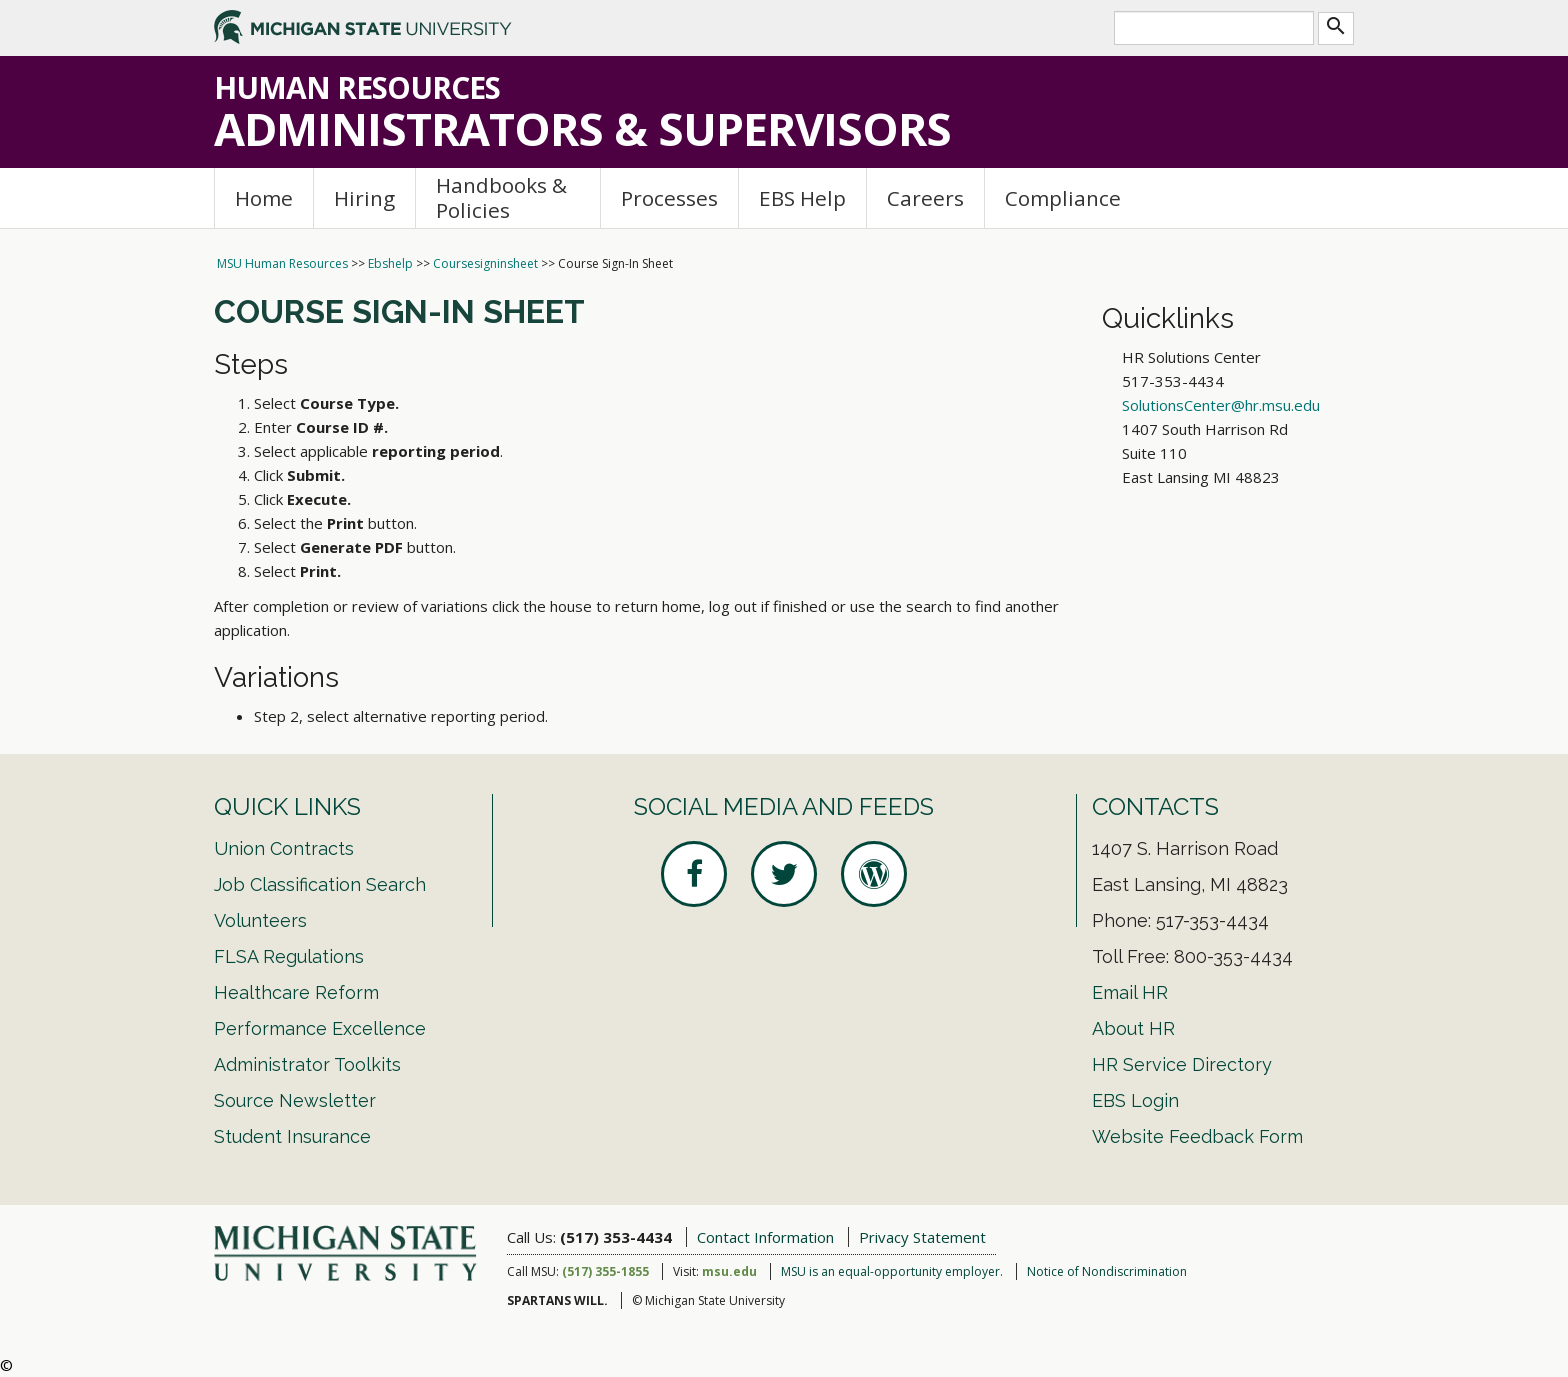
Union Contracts (284, 848)
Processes (669, 198)
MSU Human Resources (282, 263)
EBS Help (802, 198)
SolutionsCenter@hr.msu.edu (1221, 405)
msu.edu (729, 1271)
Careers (925, 198)
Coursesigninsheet (485, 263)
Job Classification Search (320, 884)
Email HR (1130, 992)
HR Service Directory (1182, 1064)
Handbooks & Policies (501, 197)
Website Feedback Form (1197, 1136)
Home (264, 198)
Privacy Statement (922, 1237)
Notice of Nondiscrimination (1107, 1271)
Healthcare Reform (296, 992)
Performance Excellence (320, 1028)
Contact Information (765, 1237)
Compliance (1063, 198)
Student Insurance (292, 1136)
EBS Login (1135, 1100)
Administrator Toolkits (307, 1064)
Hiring (364, 198)
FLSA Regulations (289, 956)
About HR (1133, 1028)
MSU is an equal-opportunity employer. (892, 1271)
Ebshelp (390, 263)
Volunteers (260, 920)
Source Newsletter (295, 1100)
